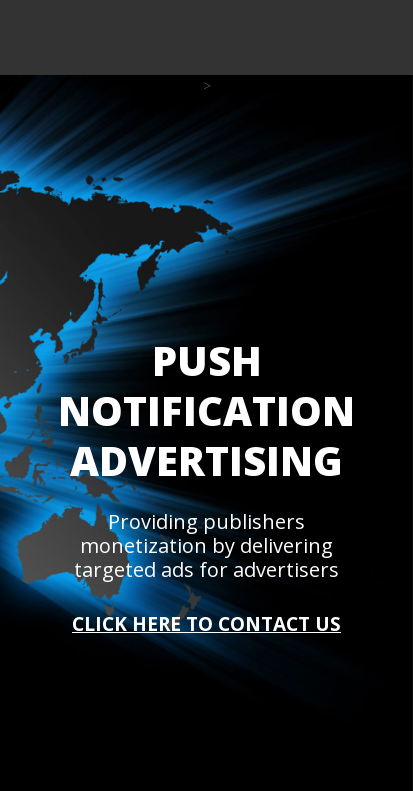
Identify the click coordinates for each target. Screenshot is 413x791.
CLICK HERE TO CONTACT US (206, 624)
